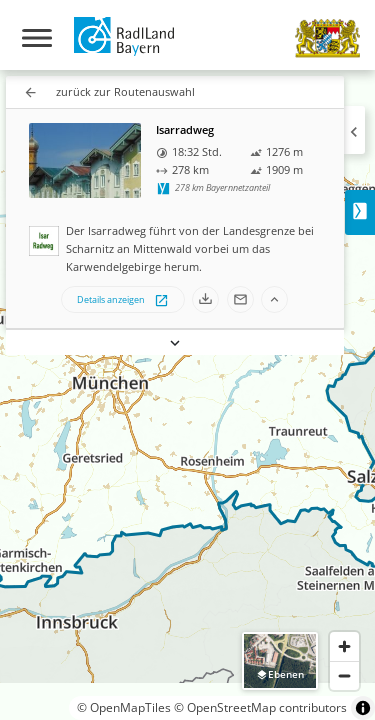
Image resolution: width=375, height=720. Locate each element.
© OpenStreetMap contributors (260, 707)
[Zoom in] (344, 646)
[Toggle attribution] (363, 708)
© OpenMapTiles (124, 707)
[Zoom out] (344, 675)
